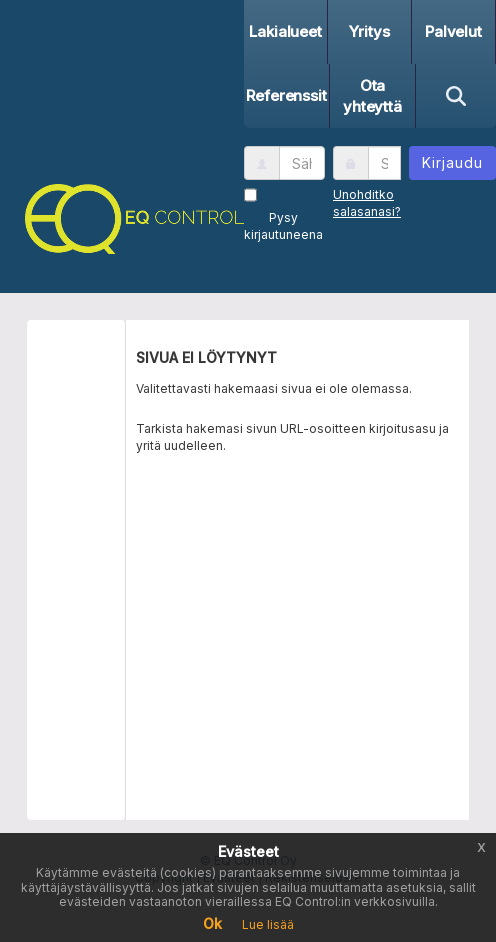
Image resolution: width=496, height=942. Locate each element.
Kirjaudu (452, 162)
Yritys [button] (369, 31)
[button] (129, 215)
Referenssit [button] (286, 95)
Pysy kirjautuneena (283, 226)
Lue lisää (268, 924)
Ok (212, 923)
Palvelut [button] (453, 31)
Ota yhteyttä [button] (372, 96)
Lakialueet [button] (285, 31)
